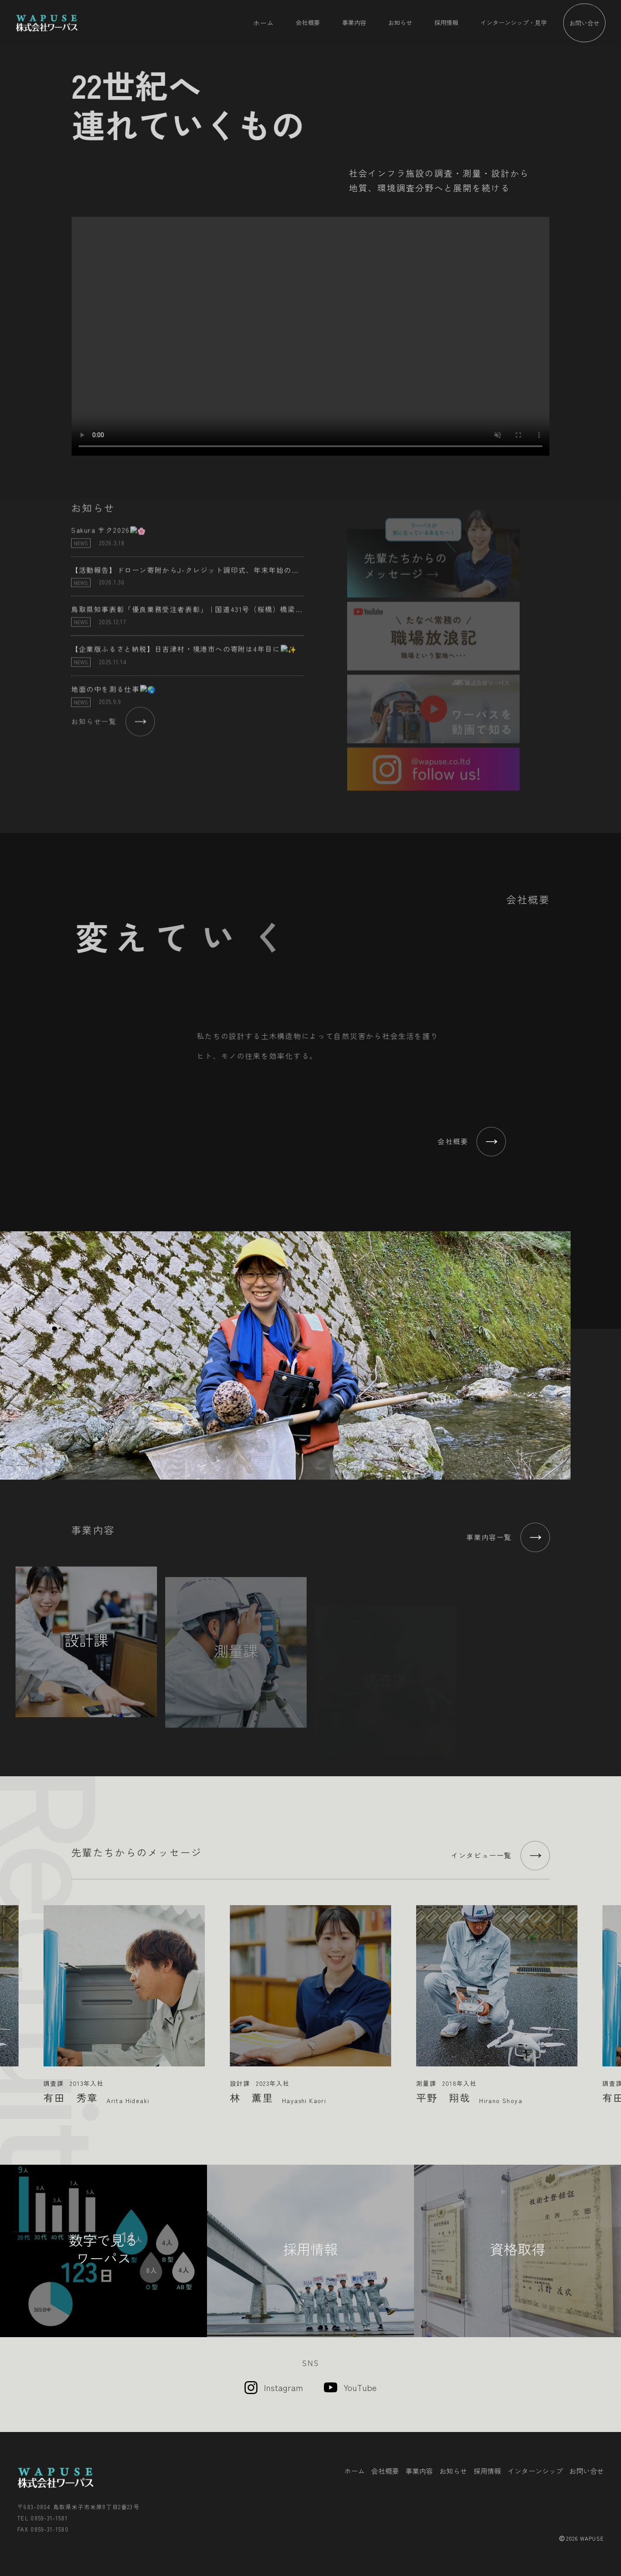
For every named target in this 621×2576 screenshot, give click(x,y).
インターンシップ (535, 2471)
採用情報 (446, 22)
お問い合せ (584, 23)
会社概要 (308, 22)
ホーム (263, 22)
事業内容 (354, 22)
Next (611, 1998)
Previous (9, 1998)
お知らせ (400, 22)
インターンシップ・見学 (513, 22)
